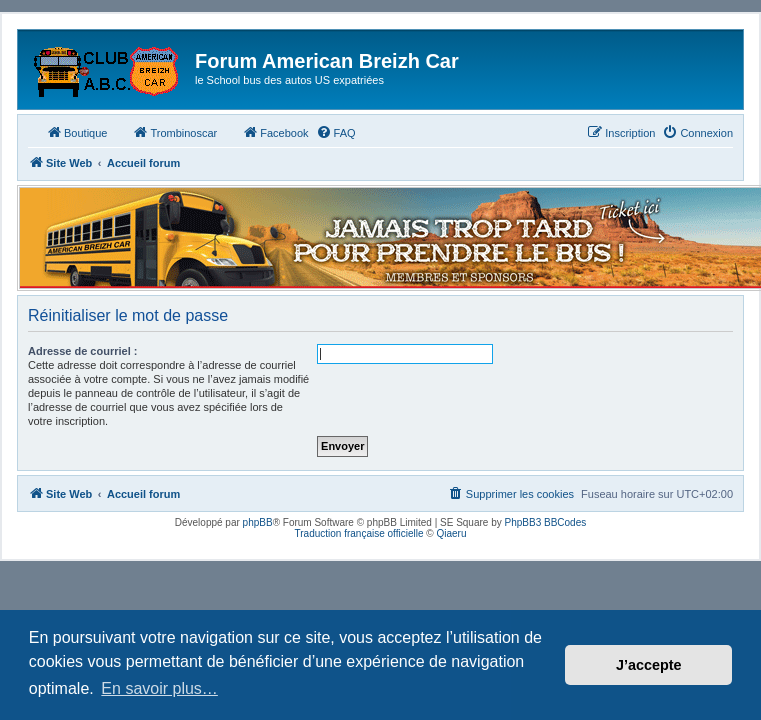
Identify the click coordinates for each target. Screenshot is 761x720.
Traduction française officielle (359, 533)
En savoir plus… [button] (159, 688)
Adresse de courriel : (82, 351)
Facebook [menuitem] (275, 132)
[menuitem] (336, 133)
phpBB (258, 522)
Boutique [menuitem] (76, 132)
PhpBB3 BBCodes (546, 522)
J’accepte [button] (649, 665)
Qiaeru (451, 533)
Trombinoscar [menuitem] (174, 132)
